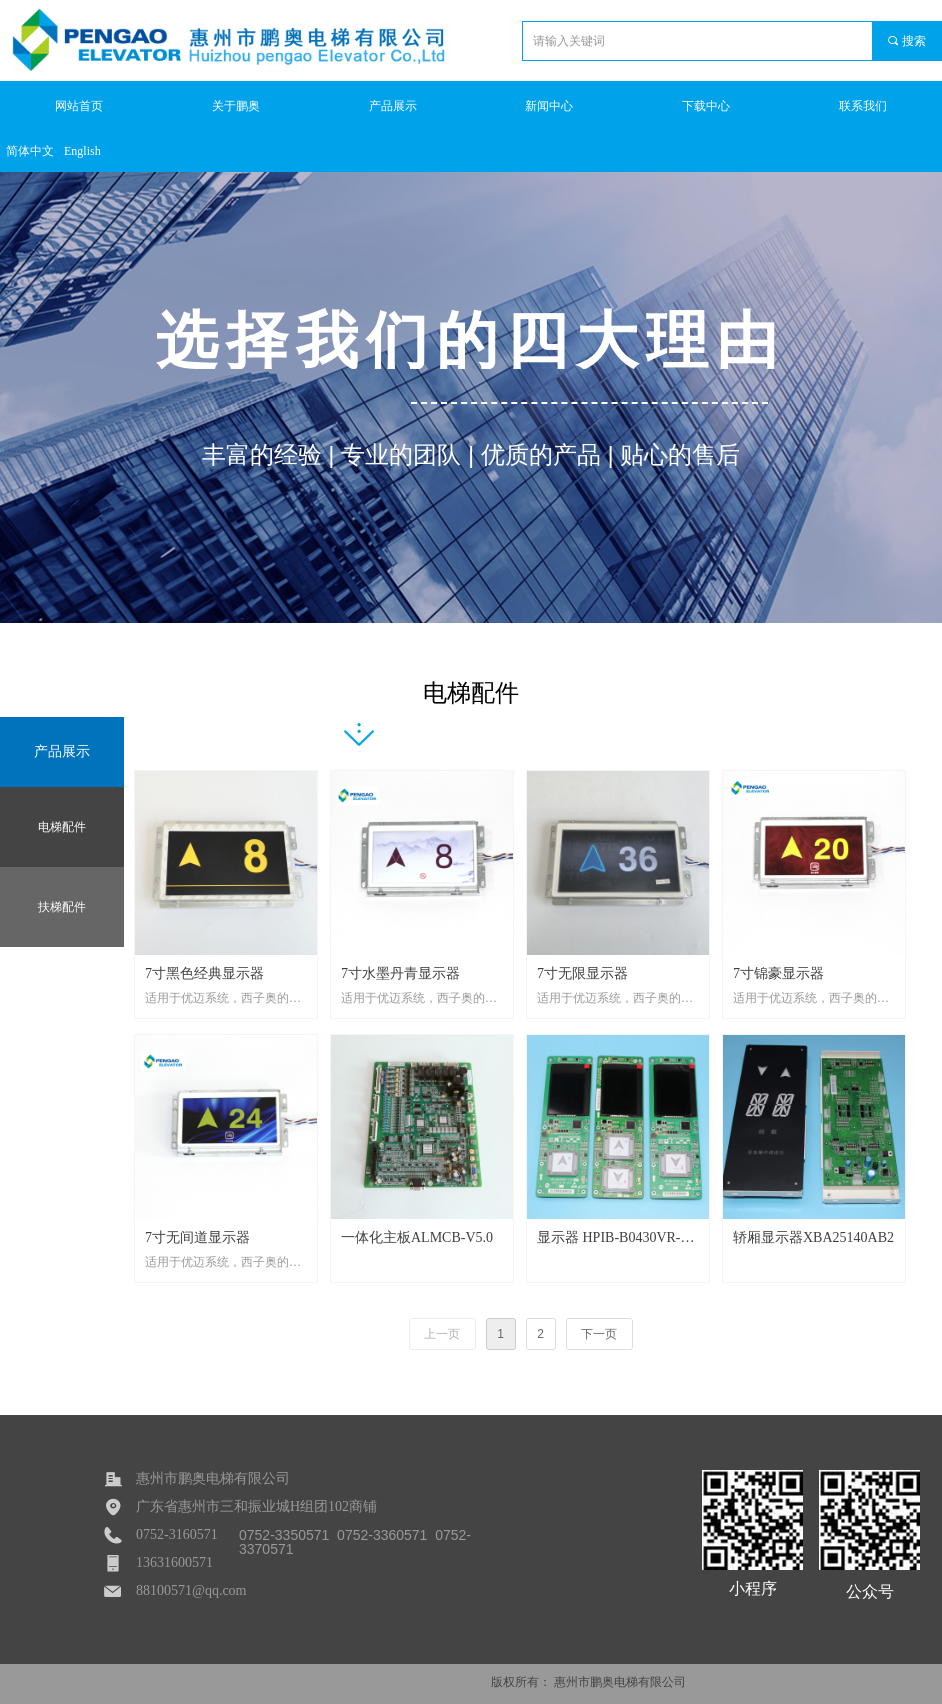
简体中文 (30, 151)
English (82, 151)
